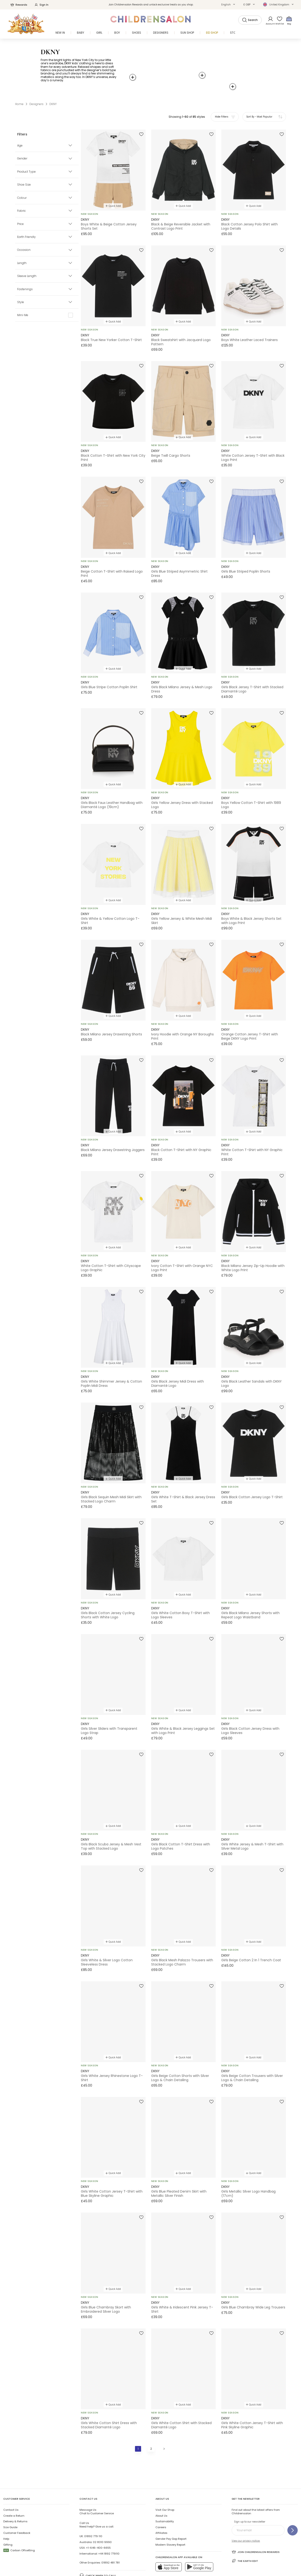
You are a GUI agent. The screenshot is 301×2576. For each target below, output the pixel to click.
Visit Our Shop (164, 2482)
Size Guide (10, 2500)
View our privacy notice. (246, 2513)
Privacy (145, 2562)
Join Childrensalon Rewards (256, 2524)
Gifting (7, 2517)
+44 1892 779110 (108, 2526)
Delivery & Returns (15, 2494)
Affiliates (161, 2505)
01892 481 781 (110, 2535)
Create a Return (13, 2488)
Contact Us (11, 2482)
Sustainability (164, 2494)
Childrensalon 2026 (78, 2562)
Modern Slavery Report (170, 2517)
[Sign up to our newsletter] (292, 2503)
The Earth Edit (245, 2533)
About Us (161, 2488)
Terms (129, 2562)
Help (6, 2511)
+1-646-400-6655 (98, 2520)
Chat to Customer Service (96, 2484)
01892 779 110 (93, 2509)
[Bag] (289, 20)
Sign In (41, 5)
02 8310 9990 (102, 2514)
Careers (160, 2500)
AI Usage (163, 2562)
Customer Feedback (16, 2505)
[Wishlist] (278, 20)
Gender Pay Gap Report (170, 2511)
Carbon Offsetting (19, 2523)
